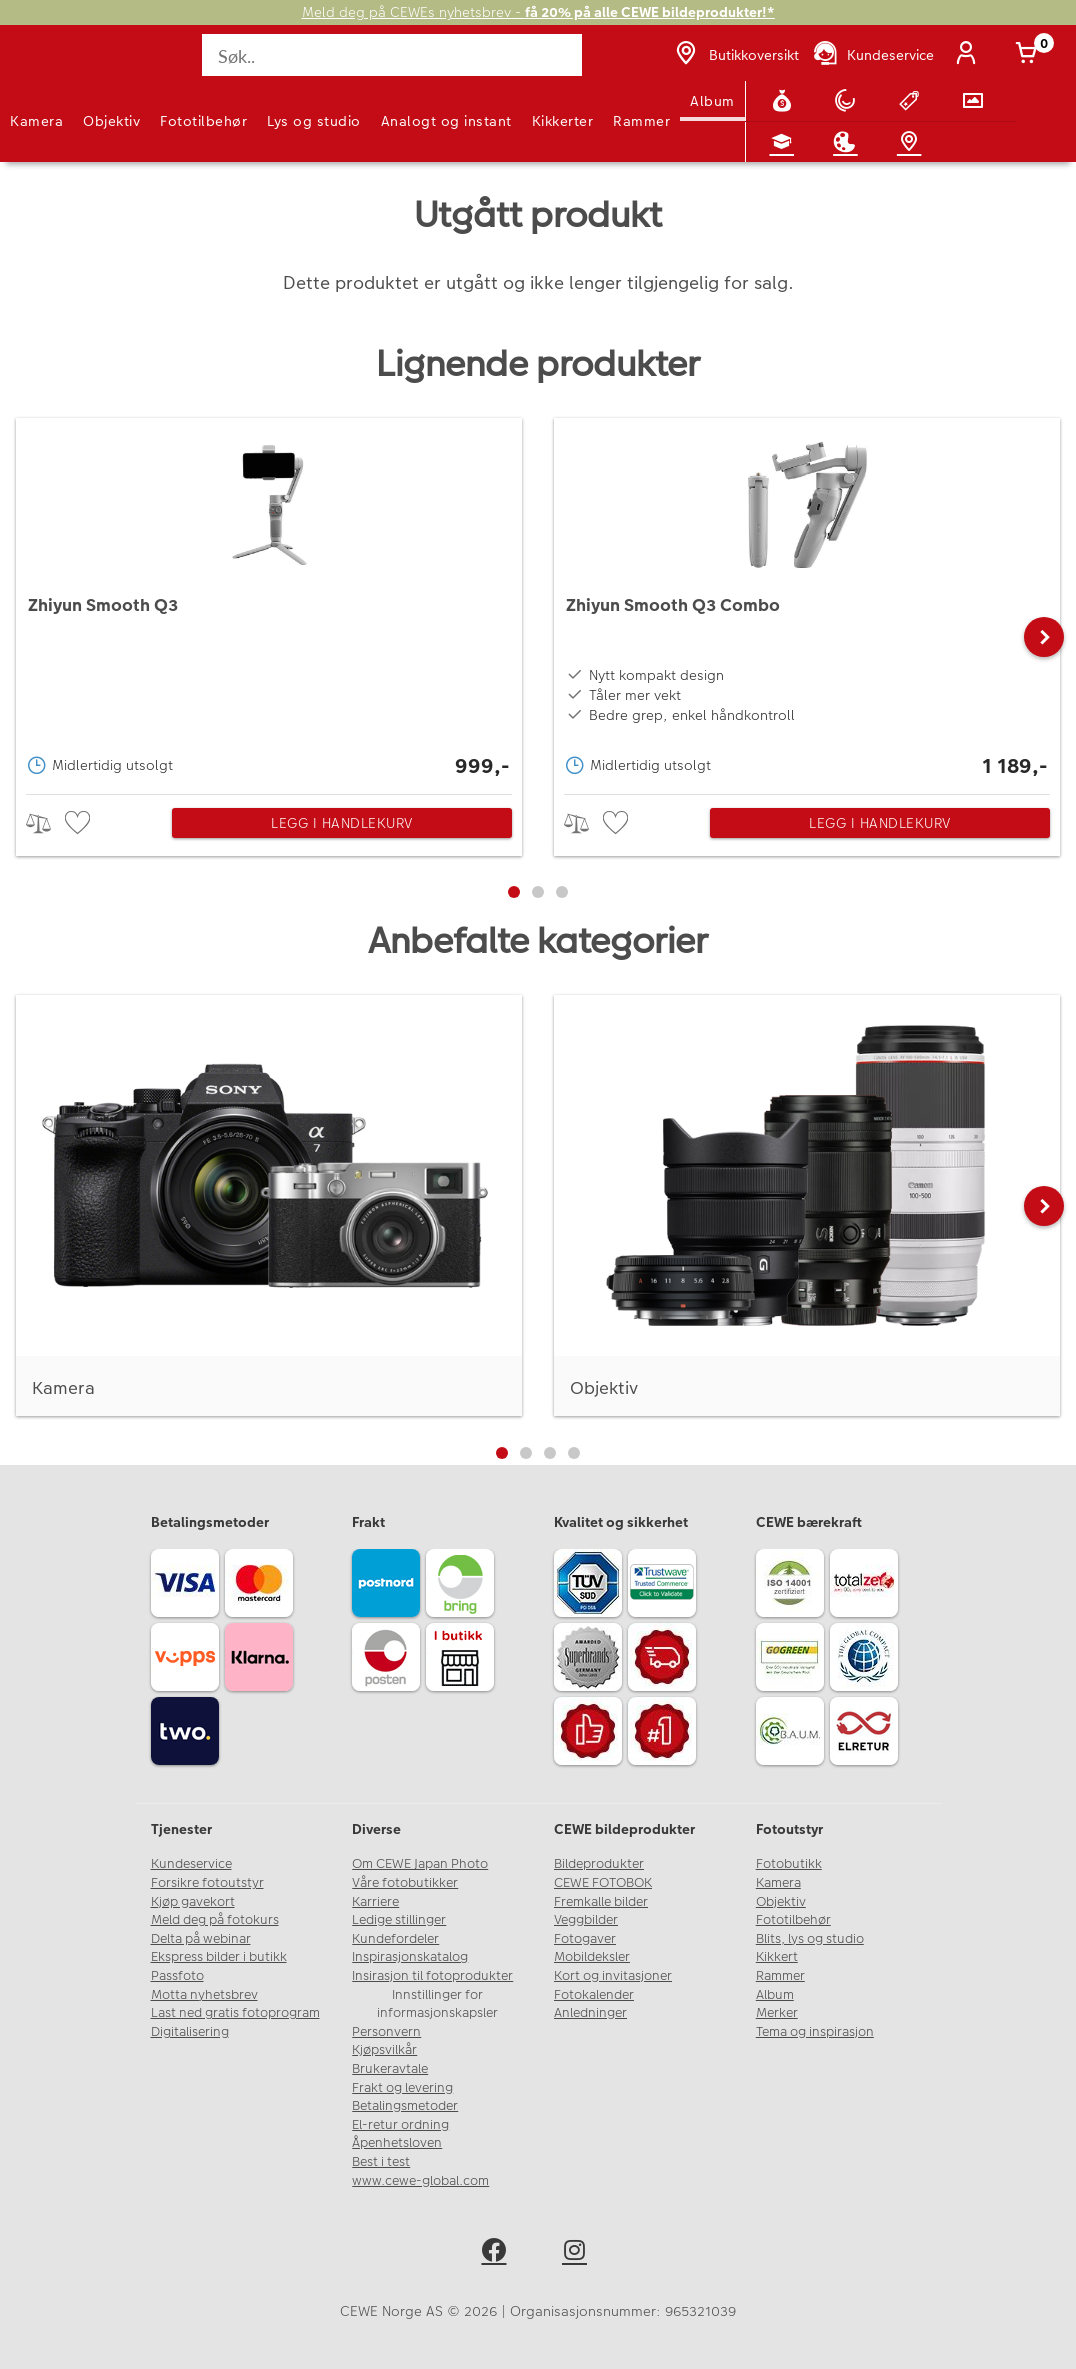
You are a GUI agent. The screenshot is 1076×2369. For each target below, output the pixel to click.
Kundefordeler (395, 1939)
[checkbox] (80, 823)
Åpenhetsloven (397, 2143)
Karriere (375, 1902)
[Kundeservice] (872, 55)
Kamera (36, 121)
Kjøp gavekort (193, 1902)
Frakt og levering (402, 2088)
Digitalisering (190, 2032)
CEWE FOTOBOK (603, 1883)
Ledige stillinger (399, 1920)
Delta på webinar (201, 1939)
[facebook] (497, 2253)
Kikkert (777, 1957)
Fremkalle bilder (601, 1902)
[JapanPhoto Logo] (57, 66)
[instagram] (578, 2253)
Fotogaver (585, 1939)
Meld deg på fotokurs (215, 1920)
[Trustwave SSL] (665, 1586)
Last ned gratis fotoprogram (235, 2013)
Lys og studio (314, 121)
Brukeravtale (390, 2069)
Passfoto (177, 1976)
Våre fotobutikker (405, 1883)
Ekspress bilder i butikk (219, 1957)
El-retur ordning (400, 2125)
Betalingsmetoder (405, 2106)
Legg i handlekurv (342, 823)
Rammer (641, 121)
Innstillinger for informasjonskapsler (437, 2004)
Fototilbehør (203, 121)
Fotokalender (594, 1995)
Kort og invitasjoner (613, 1976)
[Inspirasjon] (849, 142)
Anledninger (590, 2013)
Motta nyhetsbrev (204, 1995)
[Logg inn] (970, 55)
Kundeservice (191, 1864)
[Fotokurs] (786, 142)
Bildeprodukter (599, 1864)
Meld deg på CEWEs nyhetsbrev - (538, 12)
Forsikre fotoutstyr (207, 1883)
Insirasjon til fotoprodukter (432, 1976)
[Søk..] (392, 55)
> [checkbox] (45, 823)
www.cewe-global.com (420, 2181)
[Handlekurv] (1030, 55)
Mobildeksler (592, 1957)
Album (712, 101)
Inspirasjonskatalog (410, 1957)
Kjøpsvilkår (384, 2050)
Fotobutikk (789, 1864)
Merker (777, 2013)
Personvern (386, 2032)
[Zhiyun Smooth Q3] (269, 601)
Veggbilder (586, 1920)
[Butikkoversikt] (735, 55)
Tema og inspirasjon (815, 2032)
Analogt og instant (446, 121)
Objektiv (111, 121)
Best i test (381, 2162)
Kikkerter (563, 121)
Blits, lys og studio (810, 1939)
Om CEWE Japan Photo (420, 1864)
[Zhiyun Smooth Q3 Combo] (807, 601)
